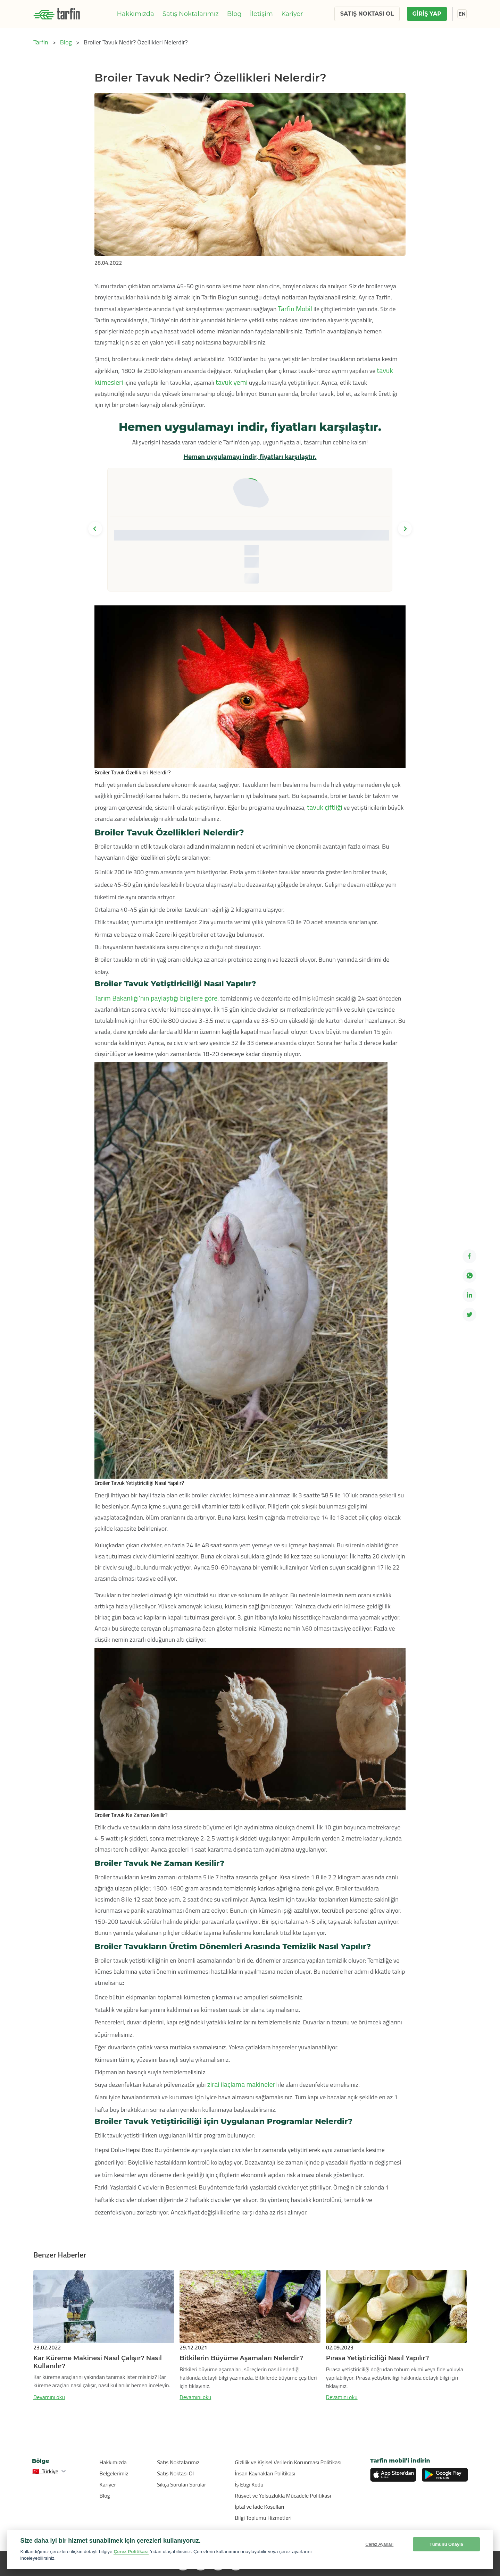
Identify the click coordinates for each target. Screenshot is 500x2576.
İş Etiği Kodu (249, 2484)
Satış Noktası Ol (175, 2473)
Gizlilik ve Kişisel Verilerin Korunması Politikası (288, 2462)
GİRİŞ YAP (426, 13)
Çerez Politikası (131, 2551)
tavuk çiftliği (324, 807)
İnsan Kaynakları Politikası (265, 2473)
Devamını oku (49, 2397)
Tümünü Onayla (446, 2544)
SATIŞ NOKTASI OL (367, 13)
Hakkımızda (135, 14)
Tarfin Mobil (295, 308)
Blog (234, 14)
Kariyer (292, 14)
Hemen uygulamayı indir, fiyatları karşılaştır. (249, 456)
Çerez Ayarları (379, 2544)
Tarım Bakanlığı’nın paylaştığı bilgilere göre (155, 998)
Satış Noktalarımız (190, 14)
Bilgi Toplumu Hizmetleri (263, 2518)
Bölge (40, 2461)
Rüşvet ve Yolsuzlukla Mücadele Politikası (283, 2495)
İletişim (261, 14)
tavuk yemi (231, 382)
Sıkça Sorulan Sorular (181, 2484)
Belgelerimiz (114, 2473)
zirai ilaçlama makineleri (241, 2084)
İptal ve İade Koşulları (259, 2506)
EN (462, 14)
